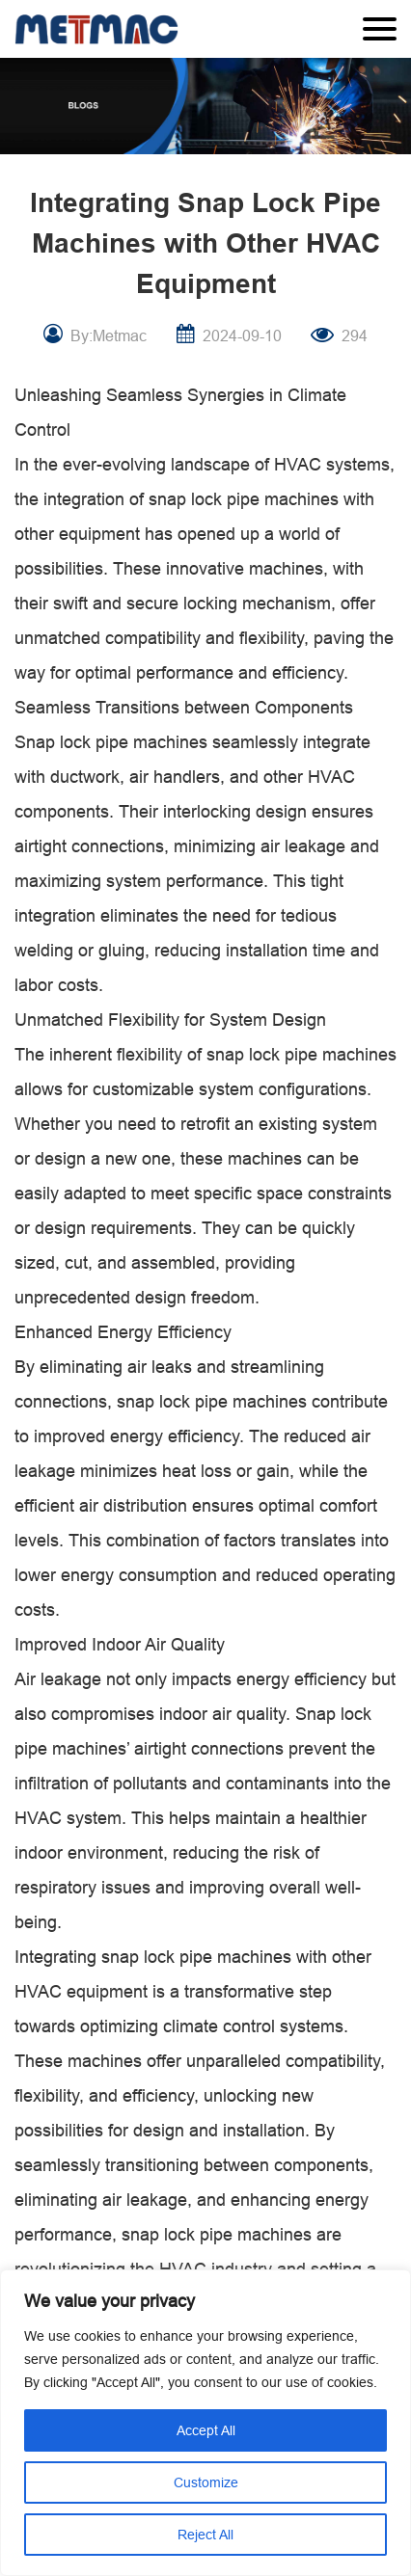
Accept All (206, 2430)
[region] (205, 2422)
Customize (206, 2482)
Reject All (205, 2534)
